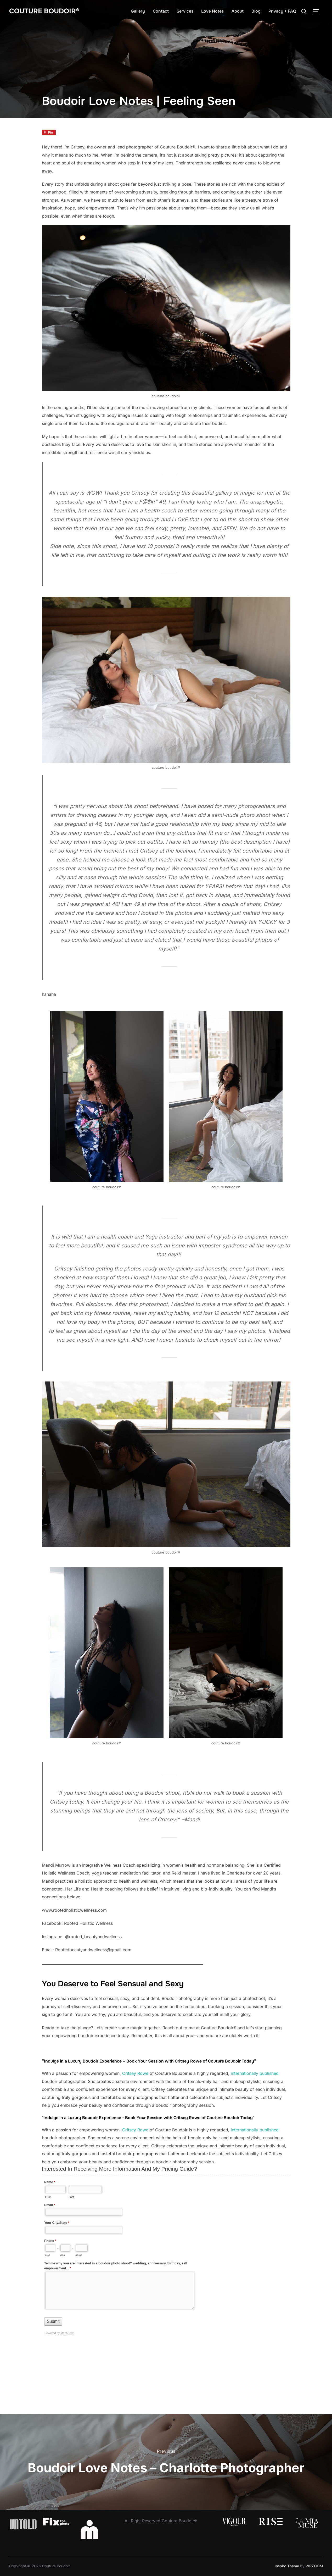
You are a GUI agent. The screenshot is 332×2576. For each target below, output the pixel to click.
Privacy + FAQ (282, 11)
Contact (161, 11)
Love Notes (212, 11)
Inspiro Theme (287, 2566)
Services (185, 11)
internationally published (255, 2073)
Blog (256, 11)
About (238, 11)
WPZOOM (314, 2566)
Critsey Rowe (135, 2073)
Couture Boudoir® (44, 11)
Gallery (138, 11)
